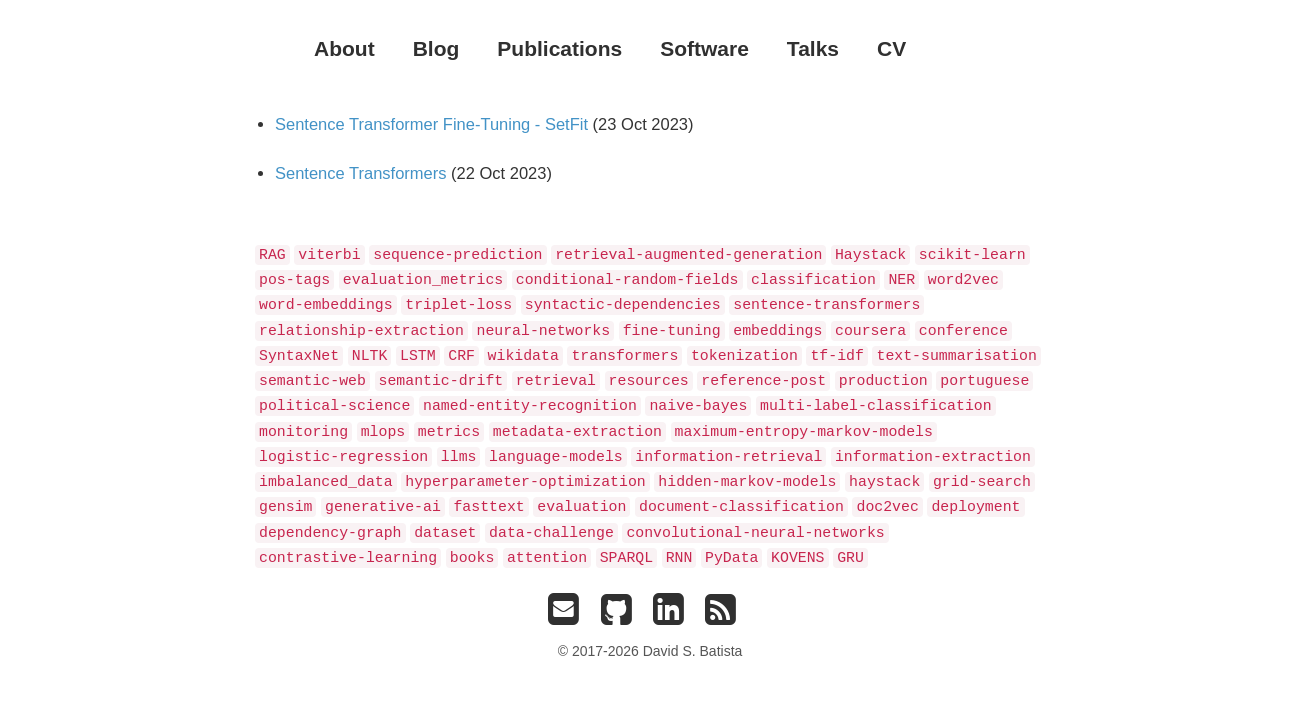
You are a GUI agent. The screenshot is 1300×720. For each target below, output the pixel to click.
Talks (813, 48)
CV (891, 48)
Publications (559, 48)
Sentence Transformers (361, 173)
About (344, 48)
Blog (436, 48)
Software (704, 48)
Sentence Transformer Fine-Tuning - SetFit (431, 124)
